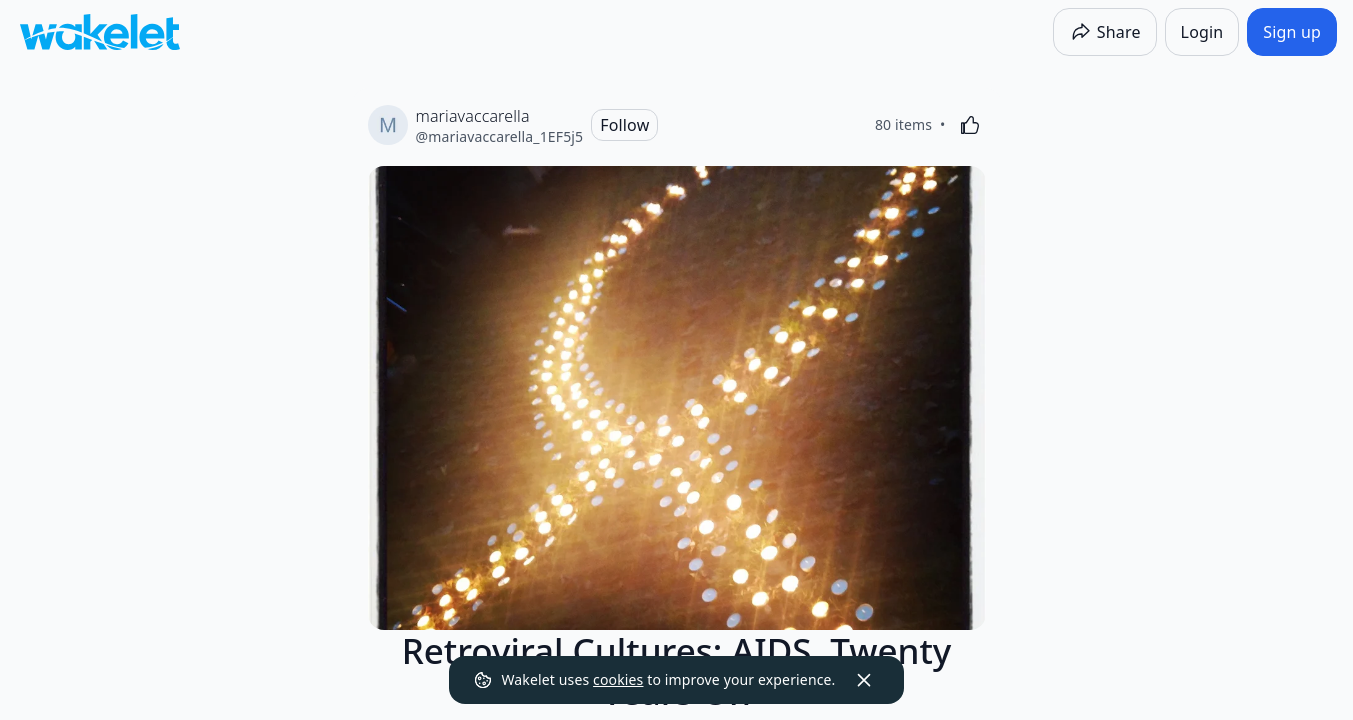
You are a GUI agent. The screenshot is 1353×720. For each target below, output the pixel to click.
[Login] (1202, 32)
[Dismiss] (864, 680)
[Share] (1105, 32)
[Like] (970, 125)
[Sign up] (1292, 32)
